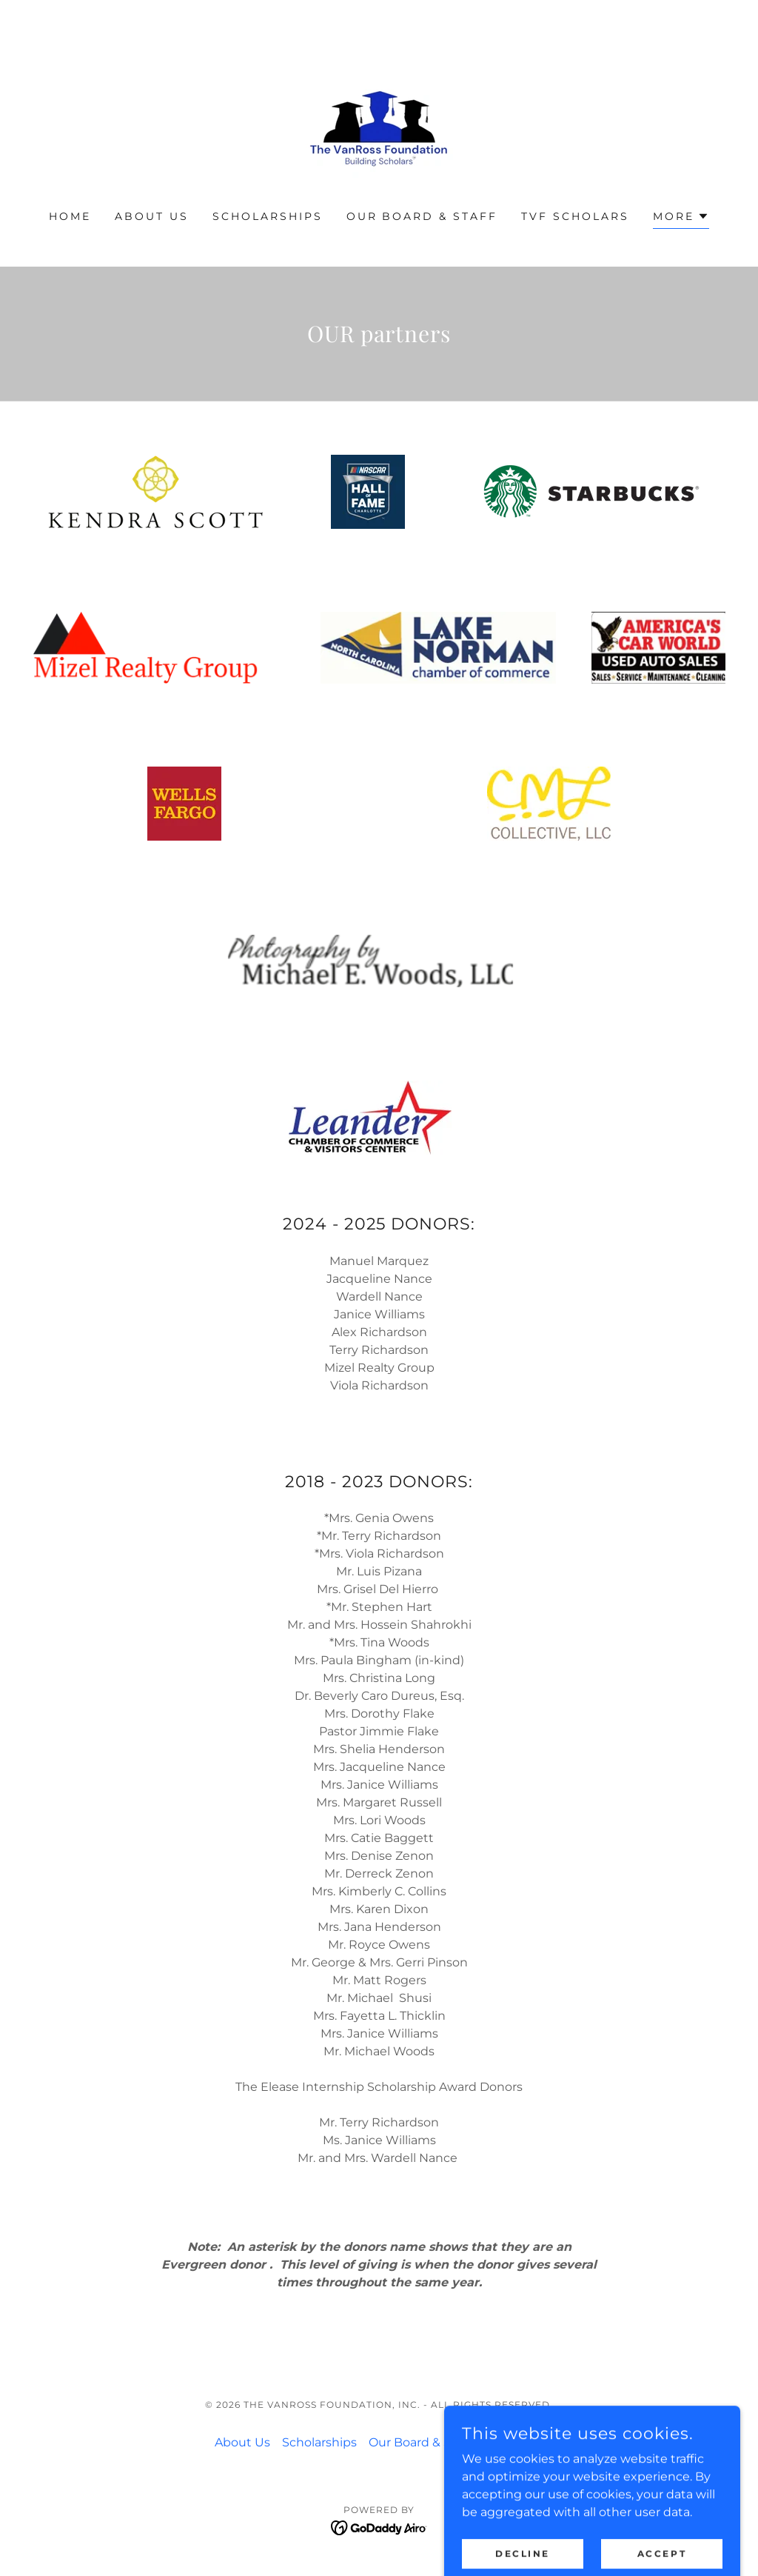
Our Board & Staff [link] (422, 216)
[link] (379, 114)
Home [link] (70, 216)
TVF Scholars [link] (575, 216)
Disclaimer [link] (513, 2442)
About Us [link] (152, 216)
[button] (681, 218)
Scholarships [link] (267, 216)
